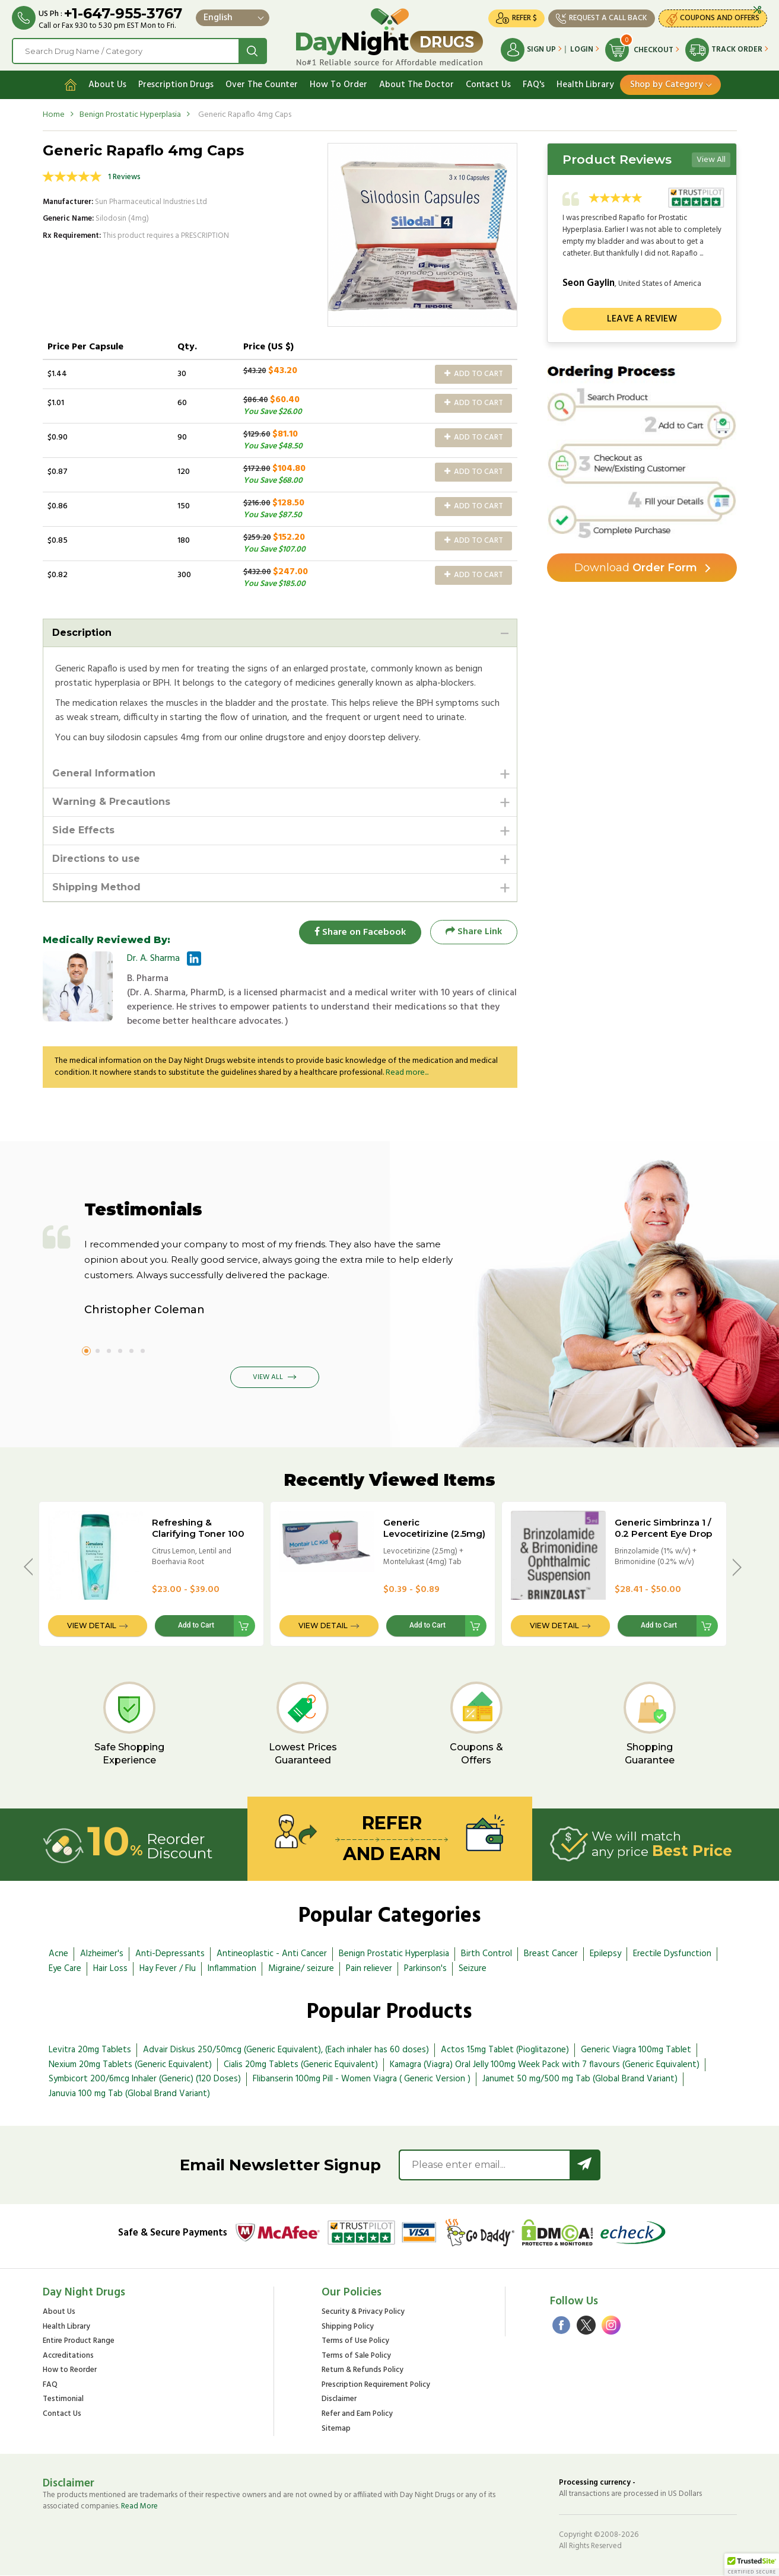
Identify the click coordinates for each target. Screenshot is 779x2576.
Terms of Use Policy (355, 2341)
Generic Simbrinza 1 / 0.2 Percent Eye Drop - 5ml (663, 1533)
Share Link (474, 932)
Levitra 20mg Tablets (90, 2050)
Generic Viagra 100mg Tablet (636, 2050)
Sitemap (336, 2429)
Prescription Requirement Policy (376, 2385)
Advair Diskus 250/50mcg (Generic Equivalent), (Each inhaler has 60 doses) (286, 2050)
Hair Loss (110, 1969)
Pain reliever (369, 1969)
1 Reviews (124, 177)
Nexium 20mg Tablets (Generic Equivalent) (130, 2065)
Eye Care (65, 1969)
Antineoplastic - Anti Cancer (272, 1954)
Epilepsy (605, 1954)
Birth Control (486, 1954)
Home (54, 115)
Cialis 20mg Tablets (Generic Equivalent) (301, 2065)
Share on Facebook (360, 932)
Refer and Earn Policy (357, 2414)
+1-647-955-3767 (123, 13)
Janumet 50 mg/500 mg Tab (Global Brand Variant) (580, 2079)
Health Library (585, 85)
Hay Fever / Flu (167, 1969)
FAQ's (534, 85)
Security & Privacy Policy (363, 2312)
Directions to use (96, 858)
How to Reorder (70, 2371)
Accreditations (68, 2356)
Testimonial (63, 2400)
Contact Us (488, 85)
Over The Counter (261, 85)
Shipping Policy (348, 2327)
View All (711, 160)
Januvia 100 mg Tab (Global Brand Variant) (129, 2094)
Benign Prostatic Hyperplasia (130, 115)
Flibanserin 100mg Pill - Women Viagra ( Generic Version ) (361, 2079)
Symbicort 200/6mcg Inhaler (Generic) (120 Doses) (145, 2079)
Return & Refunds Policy (362, 2371)
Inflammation (232, 1969)
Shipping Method (96, 887)
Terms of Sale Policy (356, 2356)
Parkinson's (425, 1969)
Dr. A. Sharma (153, 958)
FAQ (50, 2385)
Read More (139, 2506)
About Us (107, 85)
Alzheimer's (101, 1954)
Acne (58, 1954)
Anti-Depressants (170, 1954)
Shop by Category (666, 85)
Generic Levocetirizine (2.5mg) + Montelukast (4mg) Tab (434, 1539)
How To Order (338, 85)
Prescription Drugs (176, 85)
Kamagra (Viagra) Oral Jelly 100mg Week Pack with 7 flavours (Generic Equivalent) (544, 2065)
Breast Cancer (551, 1954)
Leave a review (642, 319)
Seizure (473, 1969)
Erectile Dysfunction (672, 1954)
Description (82, 632)
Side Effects (83, 830)
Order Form (635, 567)
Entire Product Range (79, 2341)
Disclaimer (339, 2400)
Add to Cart (473, 374)
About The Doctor (416, 85)
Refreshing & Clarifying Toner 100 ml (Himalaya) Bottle (198, 1533)
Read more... (407, 1073)
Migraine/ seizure (301, 1969)
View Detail (91, 1626)
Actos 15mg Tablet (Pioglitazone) (505, 2050)
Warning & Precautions (111, 801)
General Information (103, 773)
